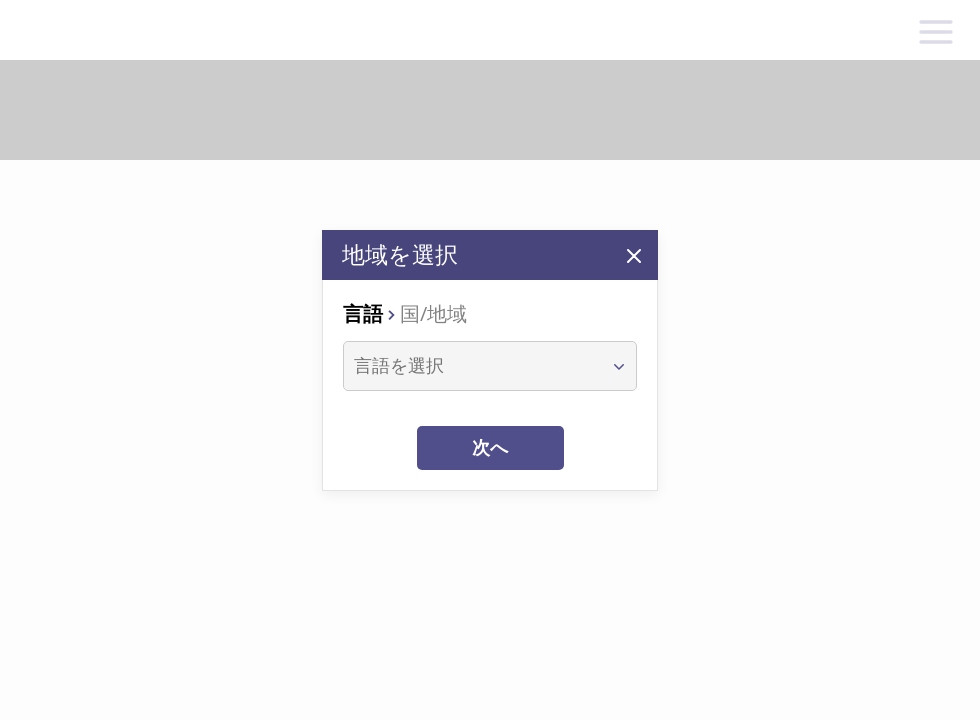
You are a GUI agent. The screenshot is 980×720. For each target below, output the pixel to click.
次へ (490, 447)
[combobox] (471, 366)
